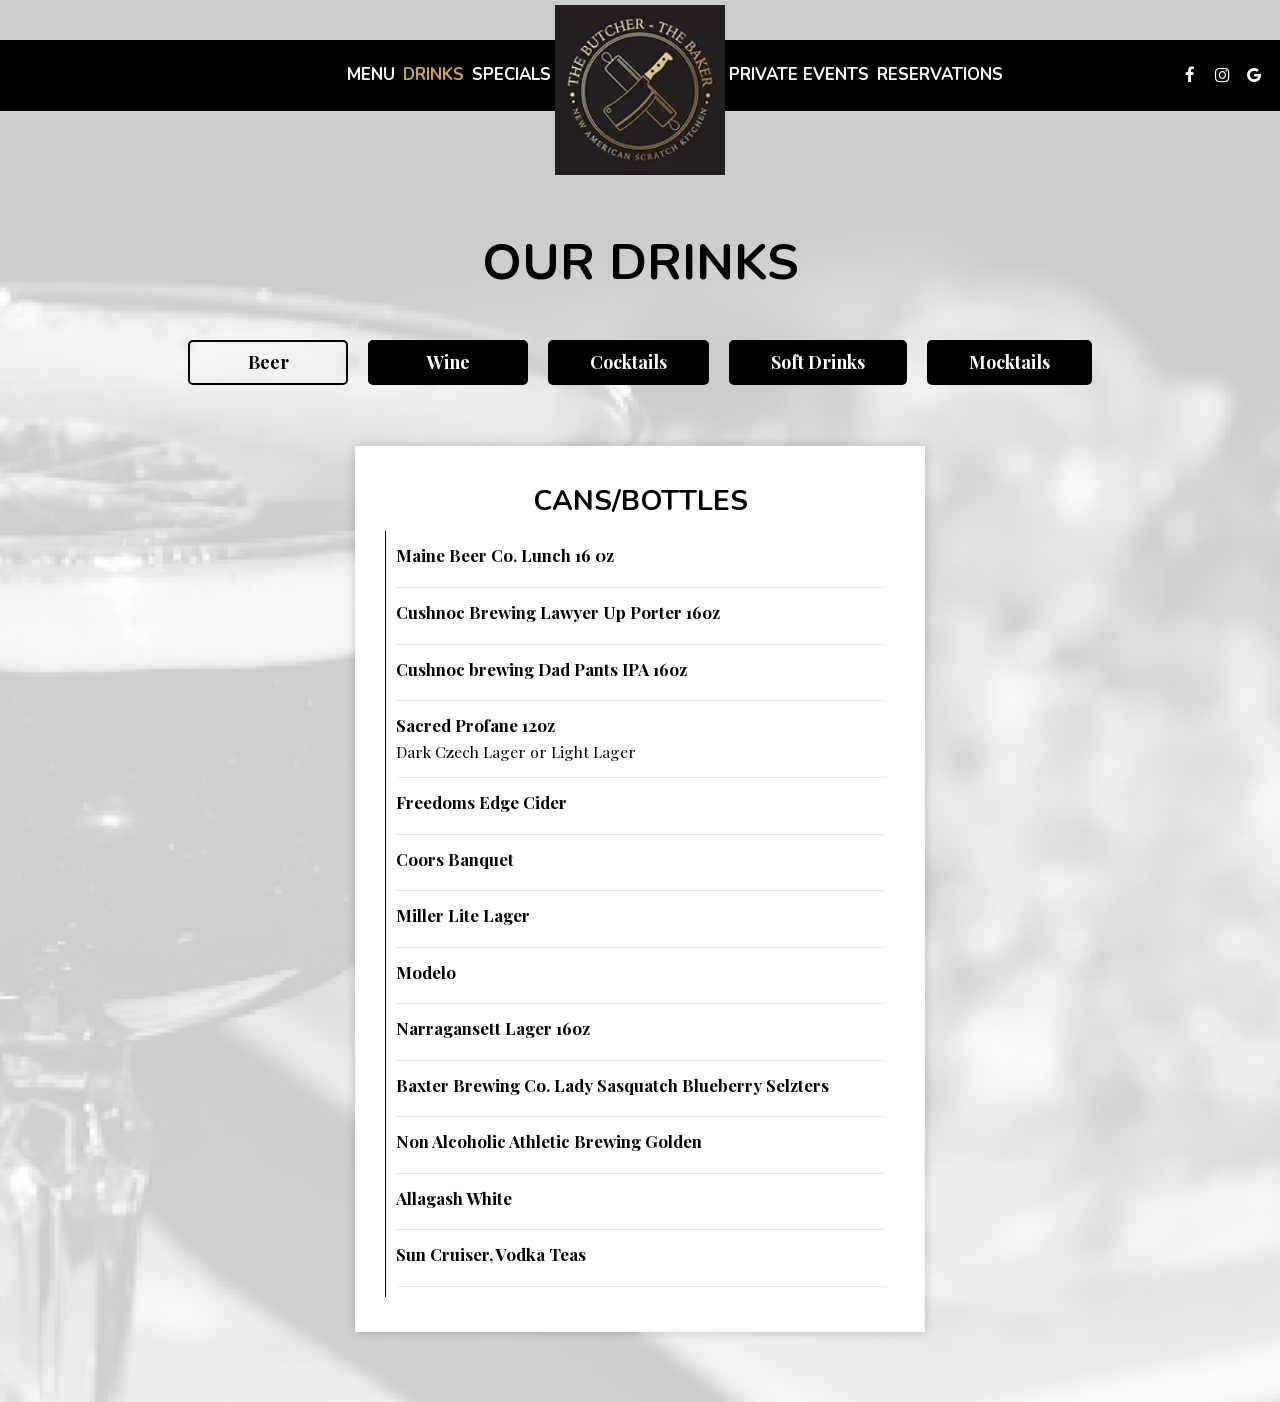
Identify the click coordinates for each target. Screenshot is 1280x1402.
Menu (371, 75)
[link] (640, 90)
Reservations (940, 75)
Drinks (433, 75)
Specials (511, 75)
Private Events (799, 75)
